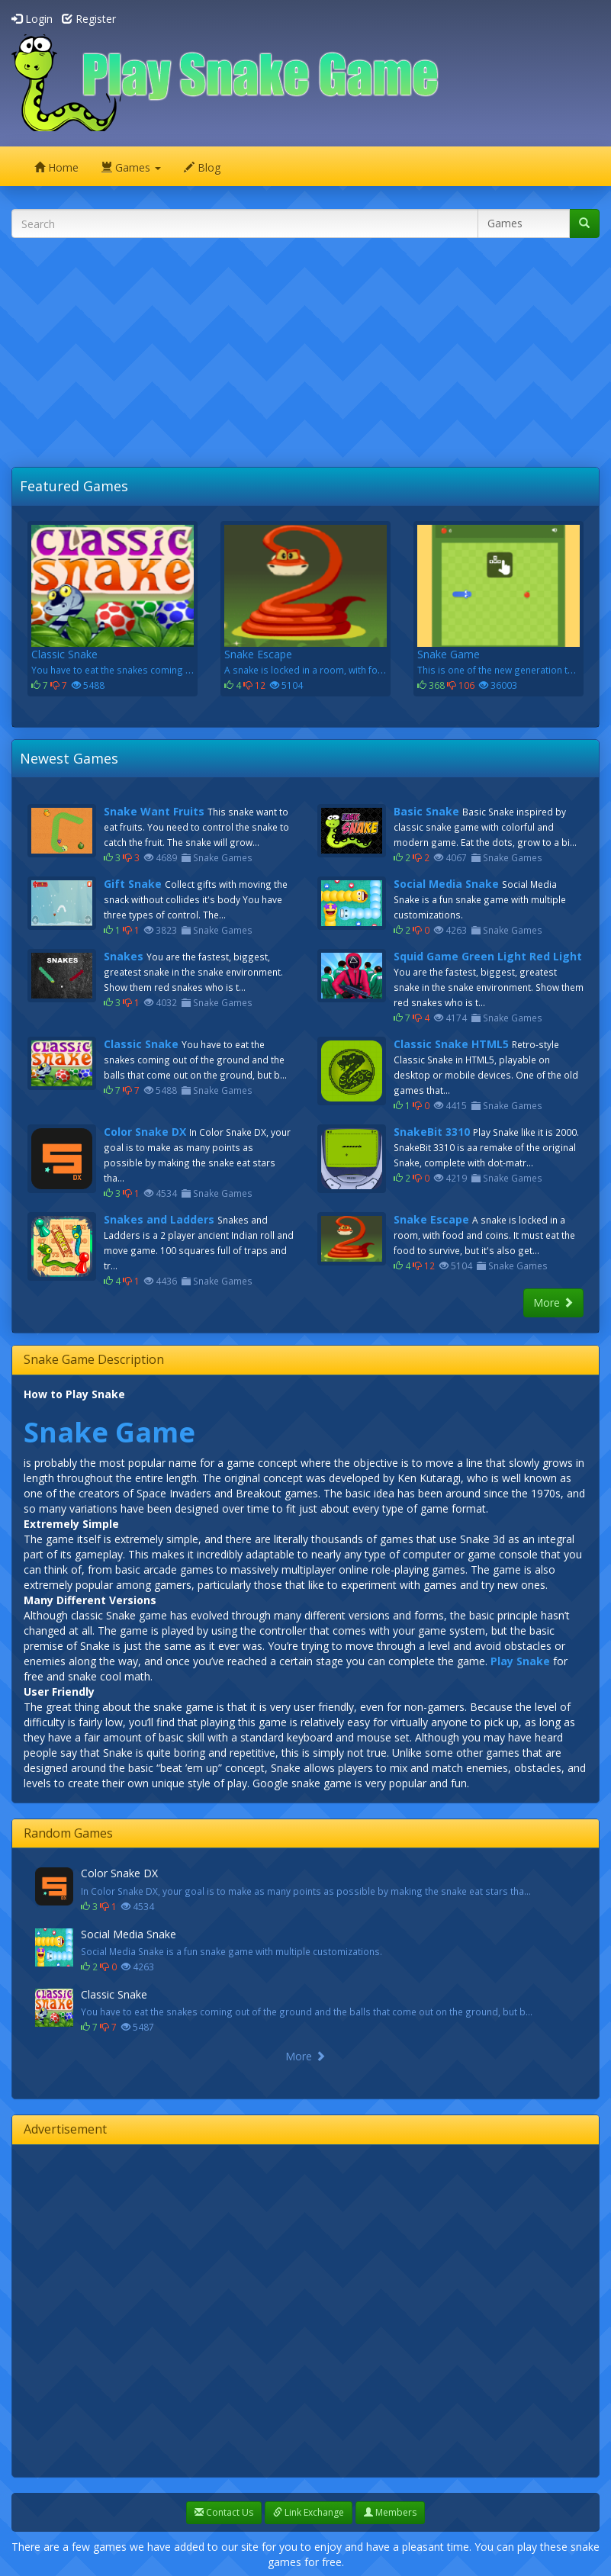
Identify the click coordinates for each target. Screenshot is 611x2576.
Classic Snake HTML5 (451, 1044)
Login (32, 18)
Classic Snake (141, 1044)
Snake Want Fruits (154, 811)
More (553, 1302)
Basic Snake (426, 811)
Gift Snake (133, 883)
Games (131, 167)
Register (89, 18)
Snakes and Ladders (159, 1219)
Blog (202, 167)
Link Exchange (308, 2512)
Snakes (123, 956)
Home (56, 167)
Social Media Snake (446, 883)
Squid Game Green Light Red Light (488, 956)
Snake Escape (431, 1219)
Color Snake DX (145, 1131)
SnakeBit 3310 (432, 1131)
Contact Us (224, 2512)
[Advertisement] (311, 356)
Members (390, 2512)
